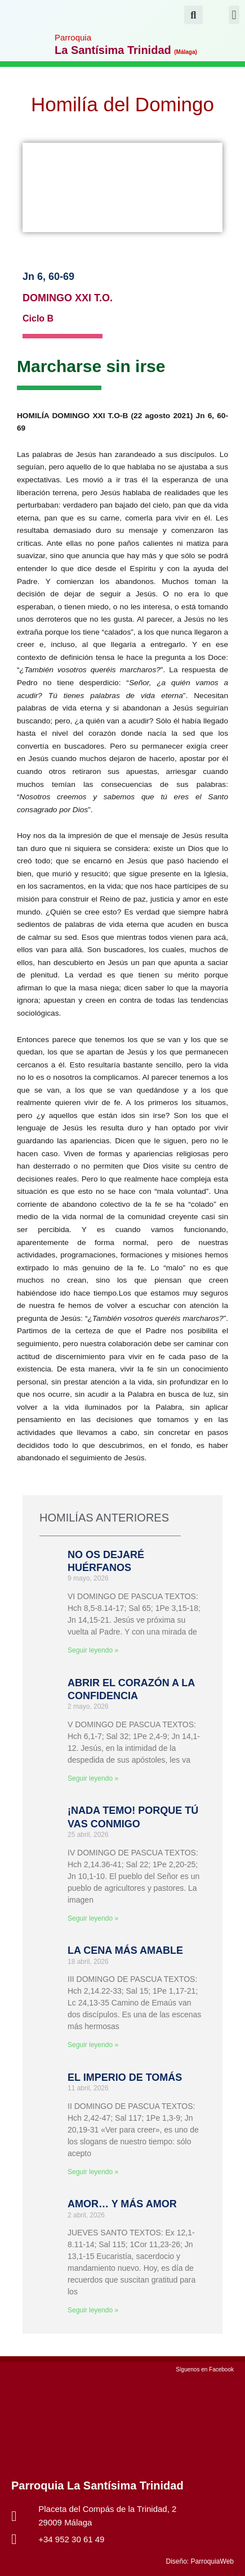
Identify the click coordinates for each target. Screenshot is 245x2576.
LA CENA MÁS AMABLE (125, 1950)
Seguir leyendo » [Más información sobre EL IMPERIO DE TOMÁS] (93, 2172)
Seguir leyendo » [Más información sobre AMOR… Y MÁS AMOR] (93, 2310)
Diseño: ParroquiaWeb (200, 2561)
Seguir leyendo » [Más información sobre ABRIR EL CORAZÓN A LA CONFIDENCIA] (93, 1778)
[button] (234, 15)
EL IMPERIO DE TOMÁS (125, 2077)
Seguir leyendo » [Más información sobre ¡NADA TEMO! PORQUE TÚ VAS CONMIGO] (93, 1918)
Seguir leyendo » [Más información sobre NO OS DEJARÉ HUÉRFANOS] (93, 1650)
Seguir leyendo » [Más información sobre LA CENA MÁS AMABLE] (93, 2045)
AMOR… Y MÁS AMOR (122, 2204)
